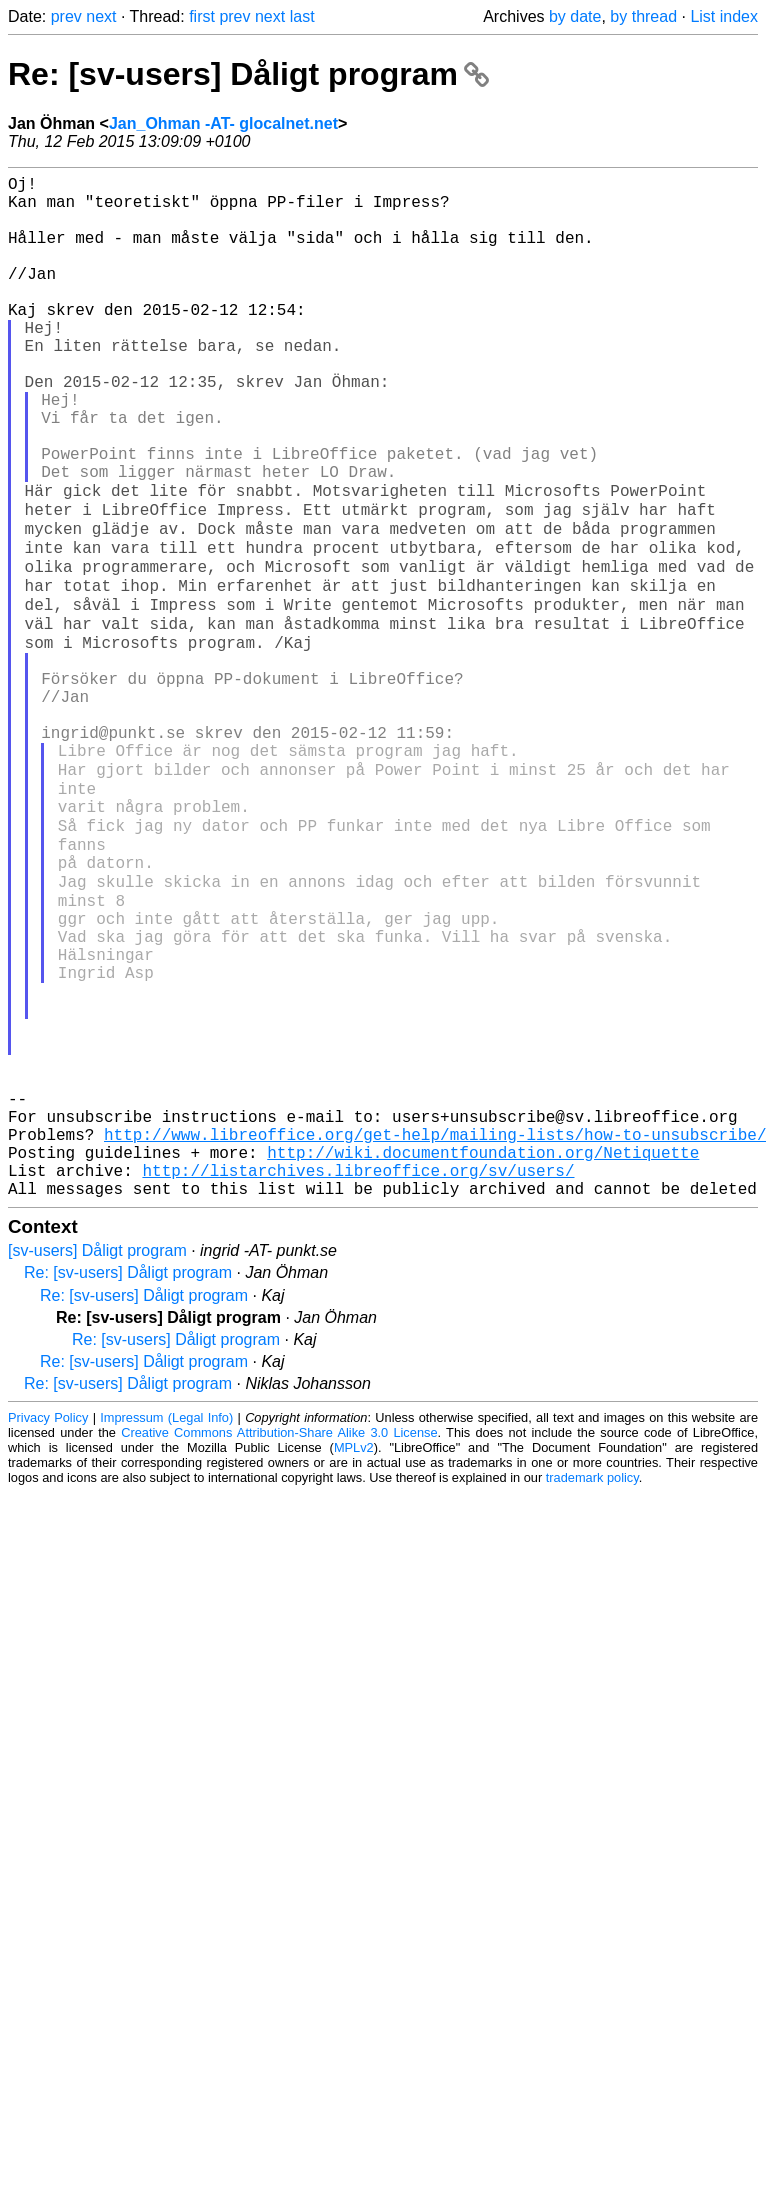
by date (575, 16)
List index (724, 16)
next (101, 16)
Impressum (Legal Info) (166, 1626)
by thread (643, 16)
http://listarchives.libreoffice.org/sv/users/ (358, 1375)
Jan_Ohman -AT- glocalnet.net (223, 123)
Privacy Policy (48, 1626)
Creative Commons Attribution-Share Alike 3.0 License (279, 1641)
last (302, 16)
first (202, 16)
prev (66, 16)
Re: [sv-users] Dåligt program (248, 74)
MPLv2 (354, 1656)
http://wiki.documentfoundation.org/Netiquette (483, 1353)
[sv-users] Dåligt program (97, 1459)
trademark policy (592, 1686)
